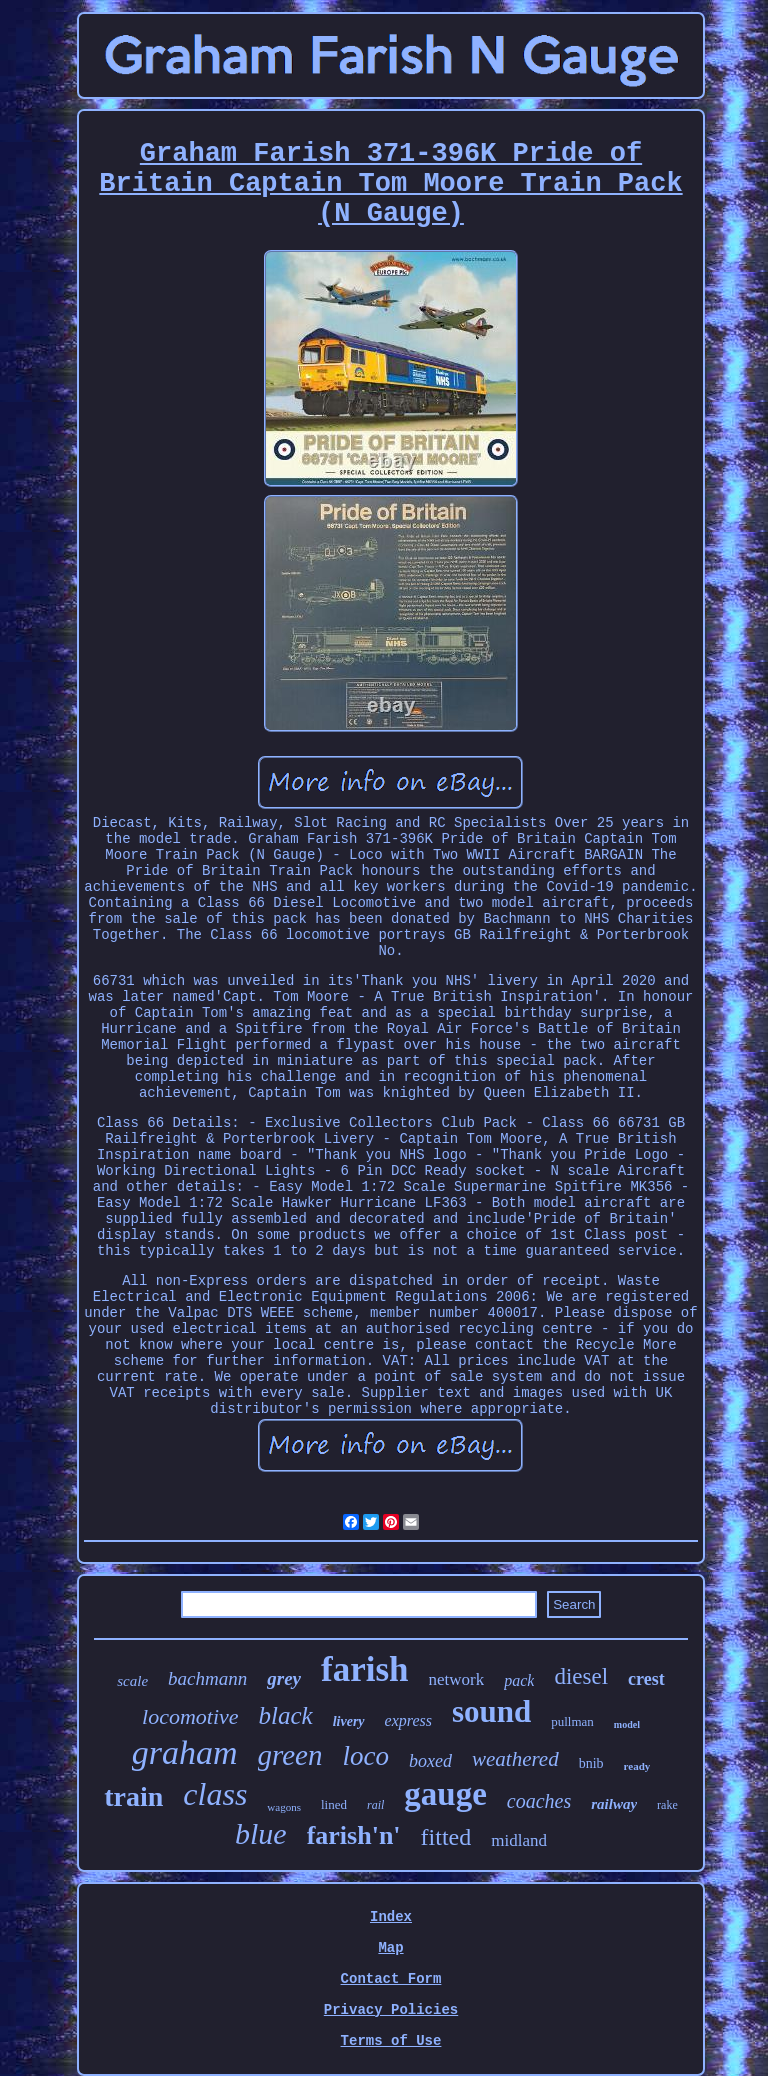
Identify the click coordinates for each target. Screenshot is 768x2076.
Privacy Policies (391, 2010)
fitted (446, 1837)
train (133, 1796)
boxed (430, 1761)
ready (637, 1766)
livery (349, 1721)
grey (284, 1678)
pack (519, 1680)
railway (614, 1804)
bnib (591, 1763)
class (215, 1794)
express (408, 1720)
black (286, 1715)
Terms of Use (391, 2041)
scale (132, 1681)
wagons (284, 1807)
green (290, 1755)
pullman (572, 1721)
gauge (445, 1794)
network (457, 1679)
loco (365, 1756)
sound (491, 1711)
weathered (515, 1759)
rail (375, 1805)
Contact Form (391, 1979)
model (627, 1724)
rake (667, 1805)
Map (390, 1948)
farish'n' (354, 1835)
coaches (539, 1801)
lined (334, 1804)
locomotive (190, 1716)
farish (365, 1669)
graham (185, 1752)
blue (261, 1833)
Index (391, 1917)
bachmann (207, 1678)
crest (646, 1679)
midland (519, 1840)
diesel (581, 1676)
